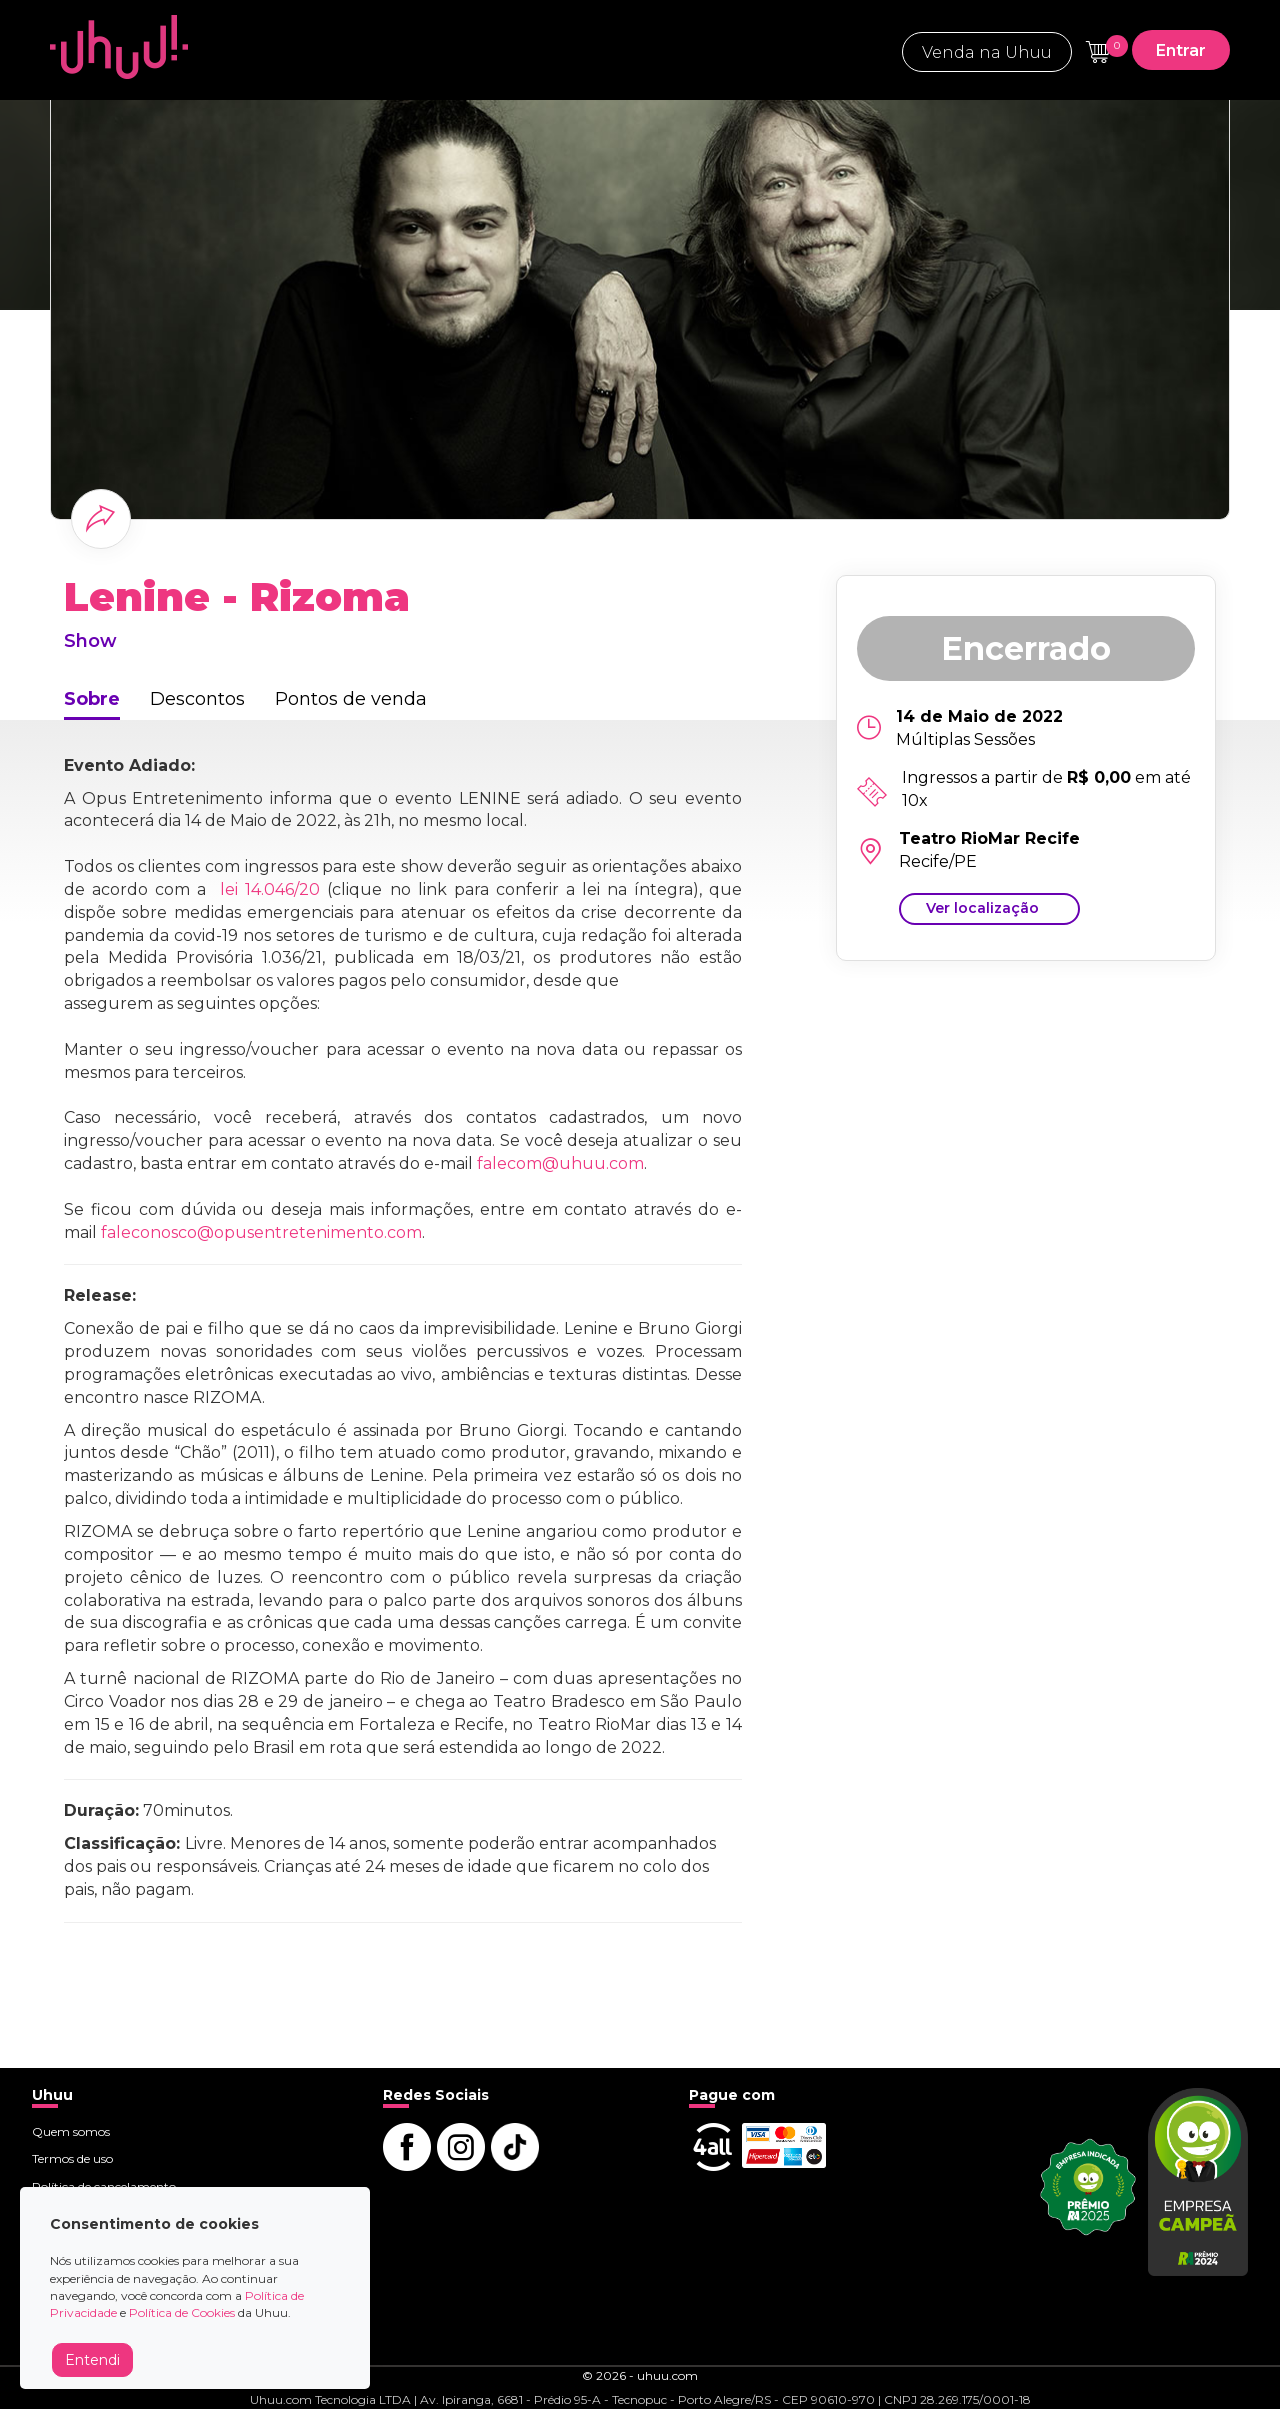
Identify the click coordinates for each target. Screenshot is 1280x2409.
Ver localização (982, 908)
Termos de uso (72, 2158)
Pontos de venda (351, 699)
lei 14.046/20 (270, 889)
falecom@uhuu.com (560, 1163)
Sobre (92, 699)
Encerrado (1026, 648)
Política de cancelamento (104, 2186)
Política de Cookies (182, 2312)
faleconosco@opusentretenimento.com (261, 1232)
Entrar (1181, 50)
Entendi (92, 2360)
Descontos (197, 699)
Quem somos (71, 2131)
